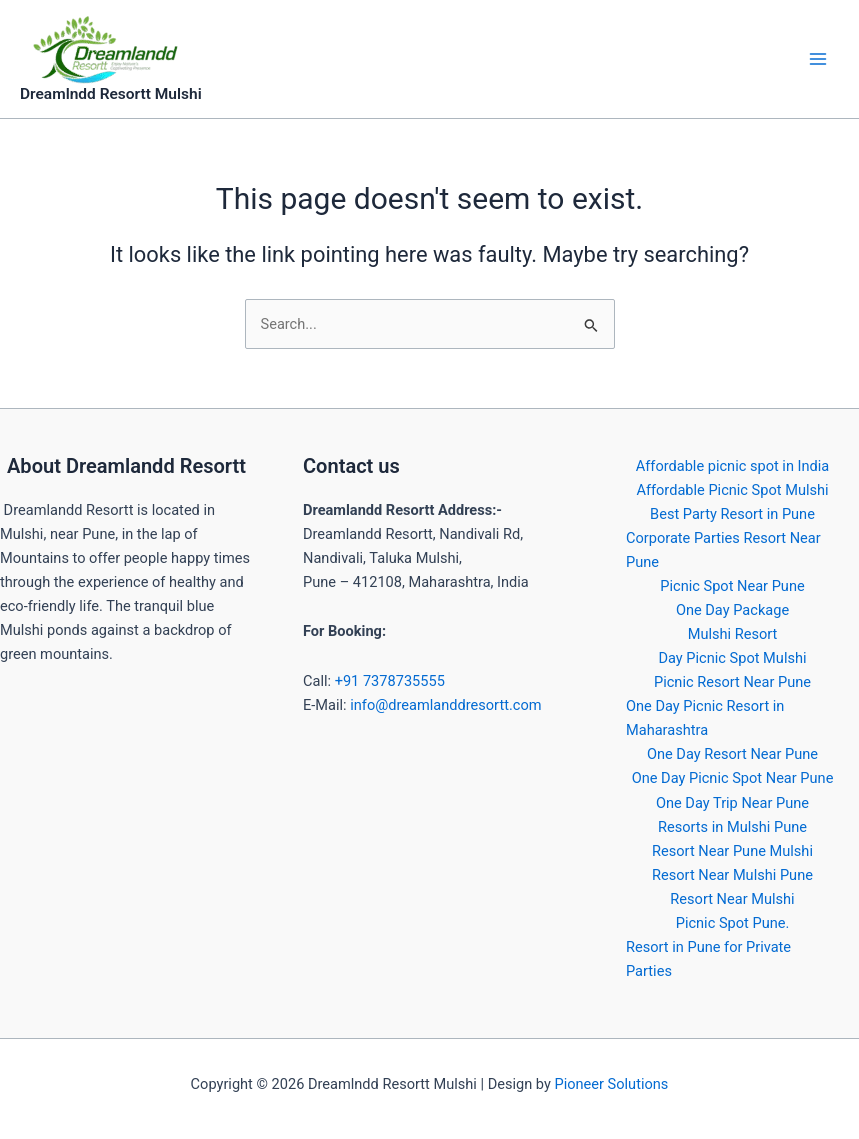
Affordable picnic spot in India (733, 466)
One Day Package (732, 610)
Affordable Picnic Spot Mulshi (732, 490)
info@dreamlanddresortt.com (445, 705)
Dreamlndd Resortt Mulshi (111, 94)
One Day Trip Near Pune (732, 803)
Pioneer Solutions (611, 1084)
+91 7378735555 (390, 681)
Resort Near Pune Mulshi (732, 851)
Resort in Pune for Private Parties (708, 959)
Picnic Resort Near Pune (732, 682)
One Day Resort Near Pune (732, 754)
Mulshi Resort (733, 634)
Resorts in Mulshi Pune (732, 827)
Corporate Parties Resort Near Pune (723, 550)
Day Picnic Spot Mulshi (732, 658)
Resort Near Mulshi (732, 899)
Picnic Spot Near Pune (732, 586)
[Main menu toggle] (818, 59)
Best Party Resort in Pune (732, 514)
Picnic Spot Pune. (733, 923)
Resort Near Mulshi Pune (732, 875)
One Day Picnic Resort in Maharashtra (705, 718)
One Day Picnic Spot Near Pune (733, 778)
